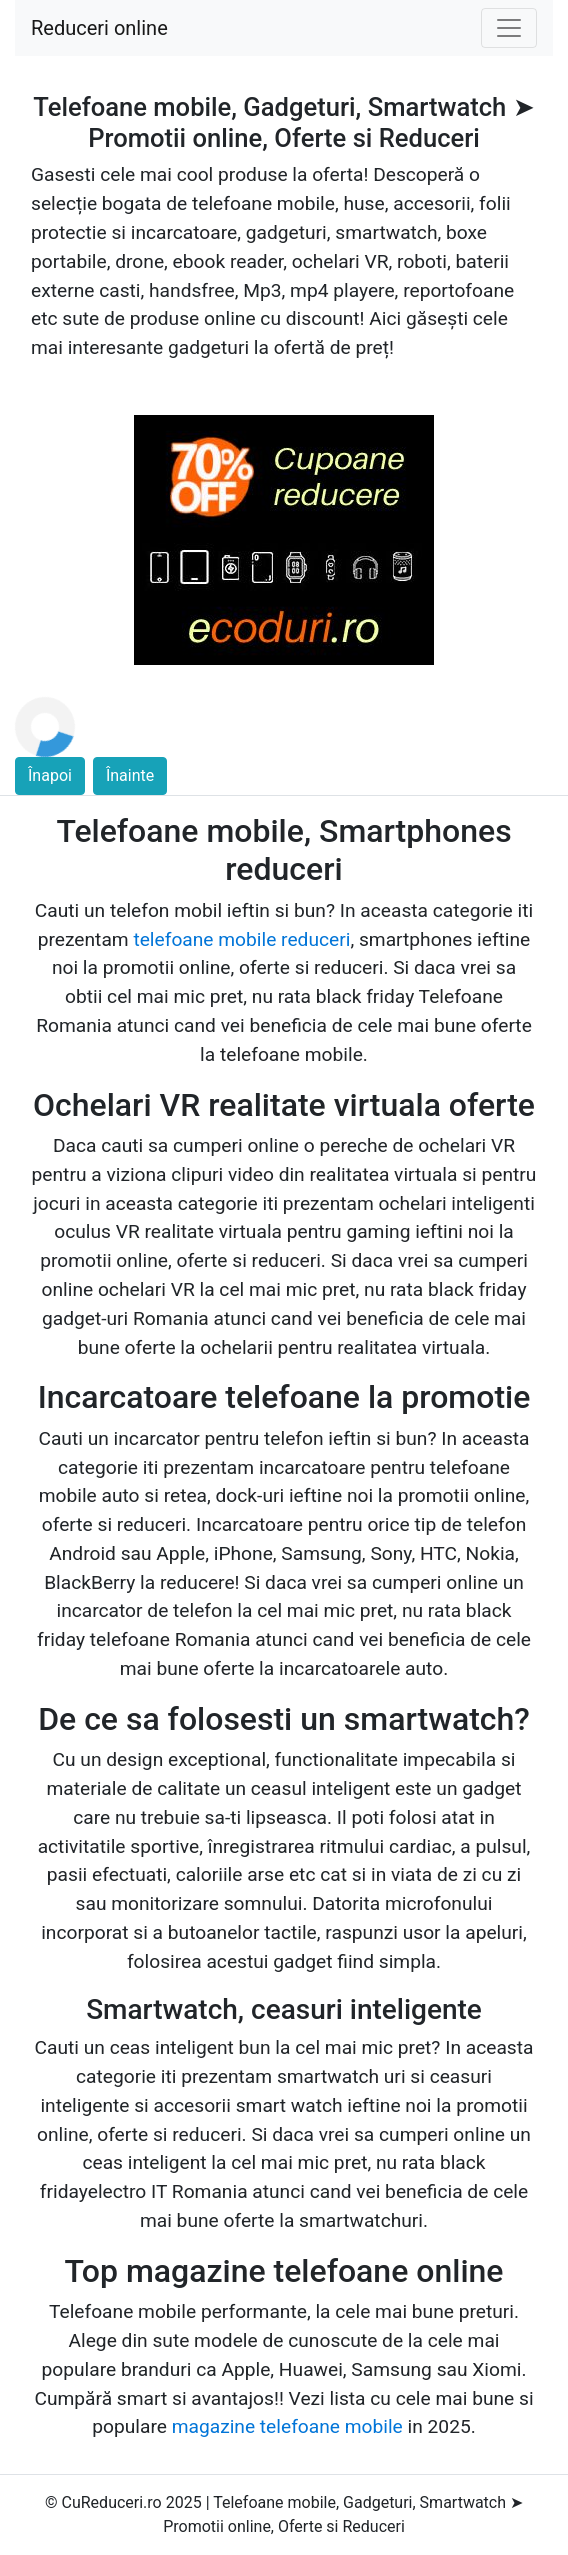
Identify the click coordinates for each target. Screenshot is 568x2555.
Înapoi (50, 775)
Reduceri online (99, 28)
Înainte (130, 775)
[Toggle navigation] (509, 28)
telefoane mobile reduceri (241, 939)
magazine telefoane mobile (287, 2426)
